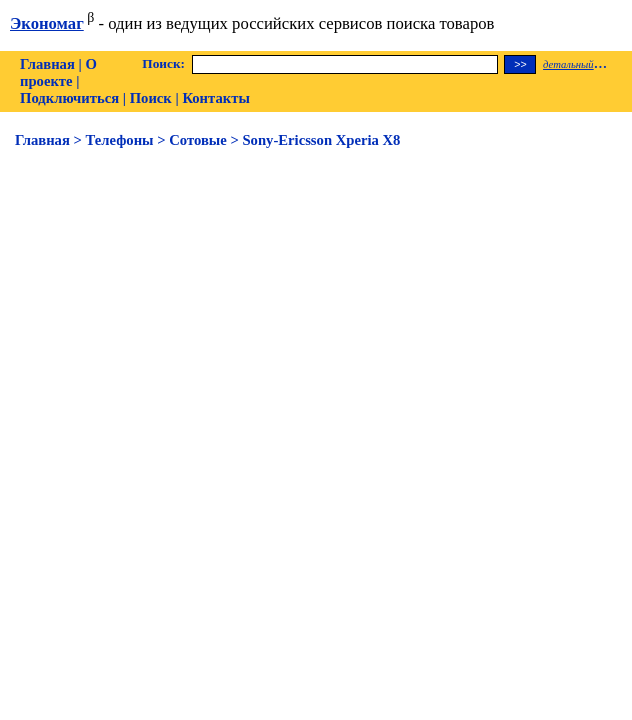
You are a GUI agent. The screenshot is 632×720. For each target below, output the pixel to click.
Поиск (151, 98)
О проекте (58, 72)
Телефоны (120, 140)
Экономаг (47, 23)
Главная (47, 64)
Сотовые (198, 140)
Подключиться (69, 98)
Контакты (215, 98)
